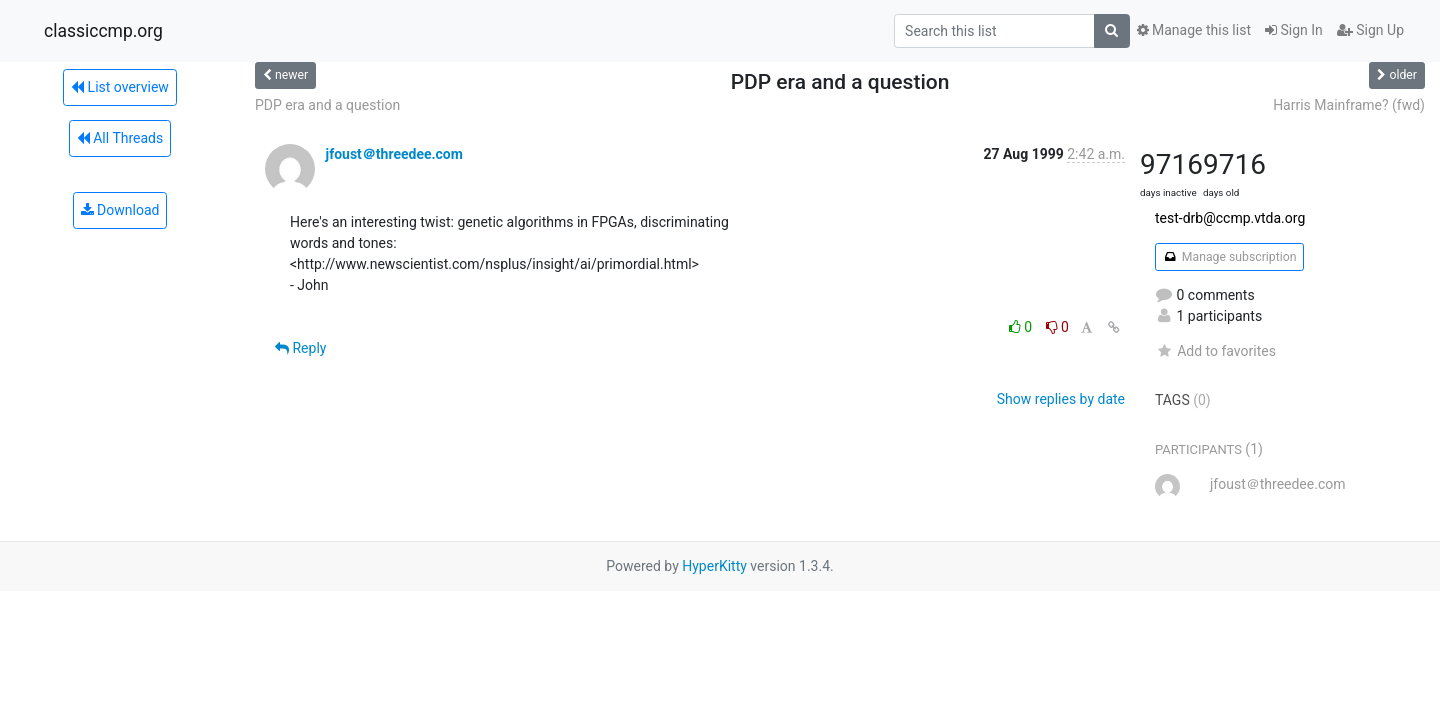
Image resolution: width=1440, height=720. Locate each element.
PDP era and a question (327, 105)
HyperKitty (714, 566)
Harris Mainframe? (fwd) (1349, 105)
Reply (300, 348)
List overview (120, 87)
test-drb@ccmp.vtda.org (1230, 218)
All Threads (120, 138)
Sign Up (1370, 30)
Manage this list (1194, 30)
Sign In (1294, 30)
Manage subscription (1229, 257)
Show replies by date (1061, 399)
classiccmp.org (103, 31)
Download (120, 210)
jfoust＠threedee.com (393, 154)
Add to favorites (1215, 351)
